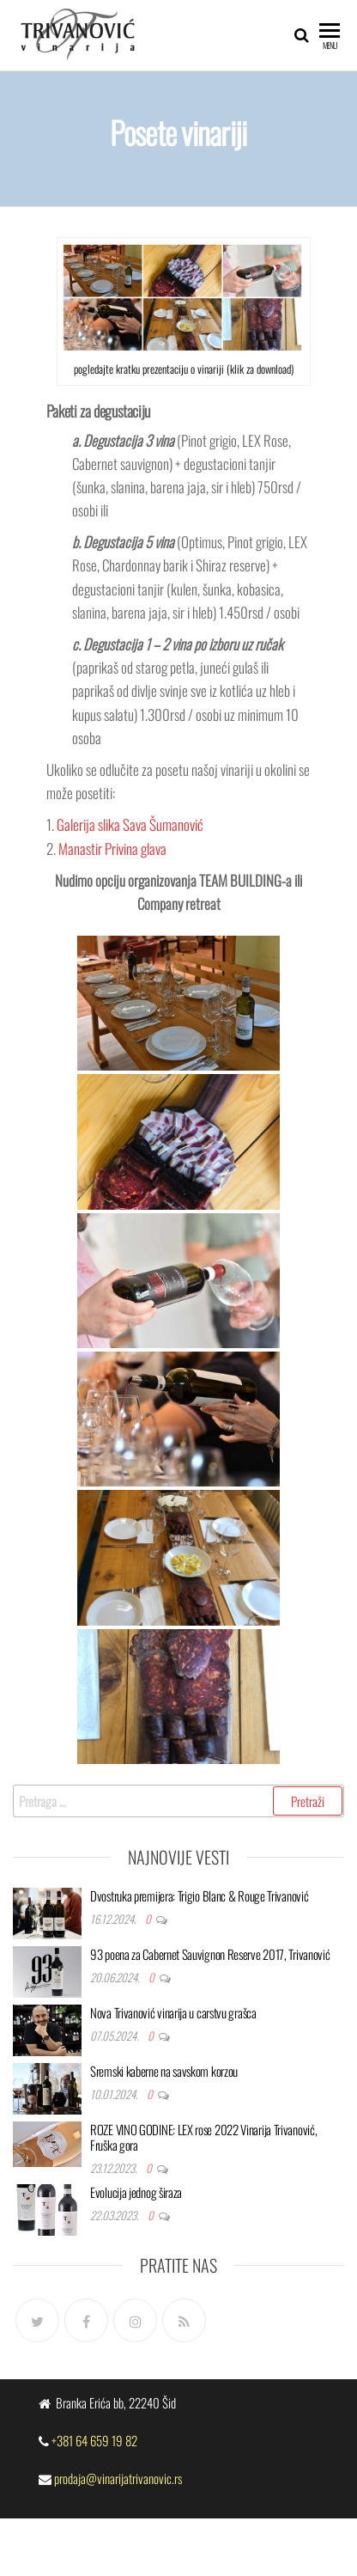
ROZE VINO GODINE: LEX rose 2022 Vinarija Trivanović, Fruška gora (203, 2137)
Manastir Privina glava (112, 848)
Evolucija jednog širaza (136, 2191)
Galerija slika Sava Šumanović (130, 824)
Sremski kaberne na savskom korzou (164, 2070)
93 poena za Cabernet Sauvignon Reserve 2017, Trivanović (210, 1953)
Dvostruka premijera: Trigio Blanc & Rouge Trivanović (199, 1895)
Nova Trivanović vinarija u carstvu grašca (173, 2012)
